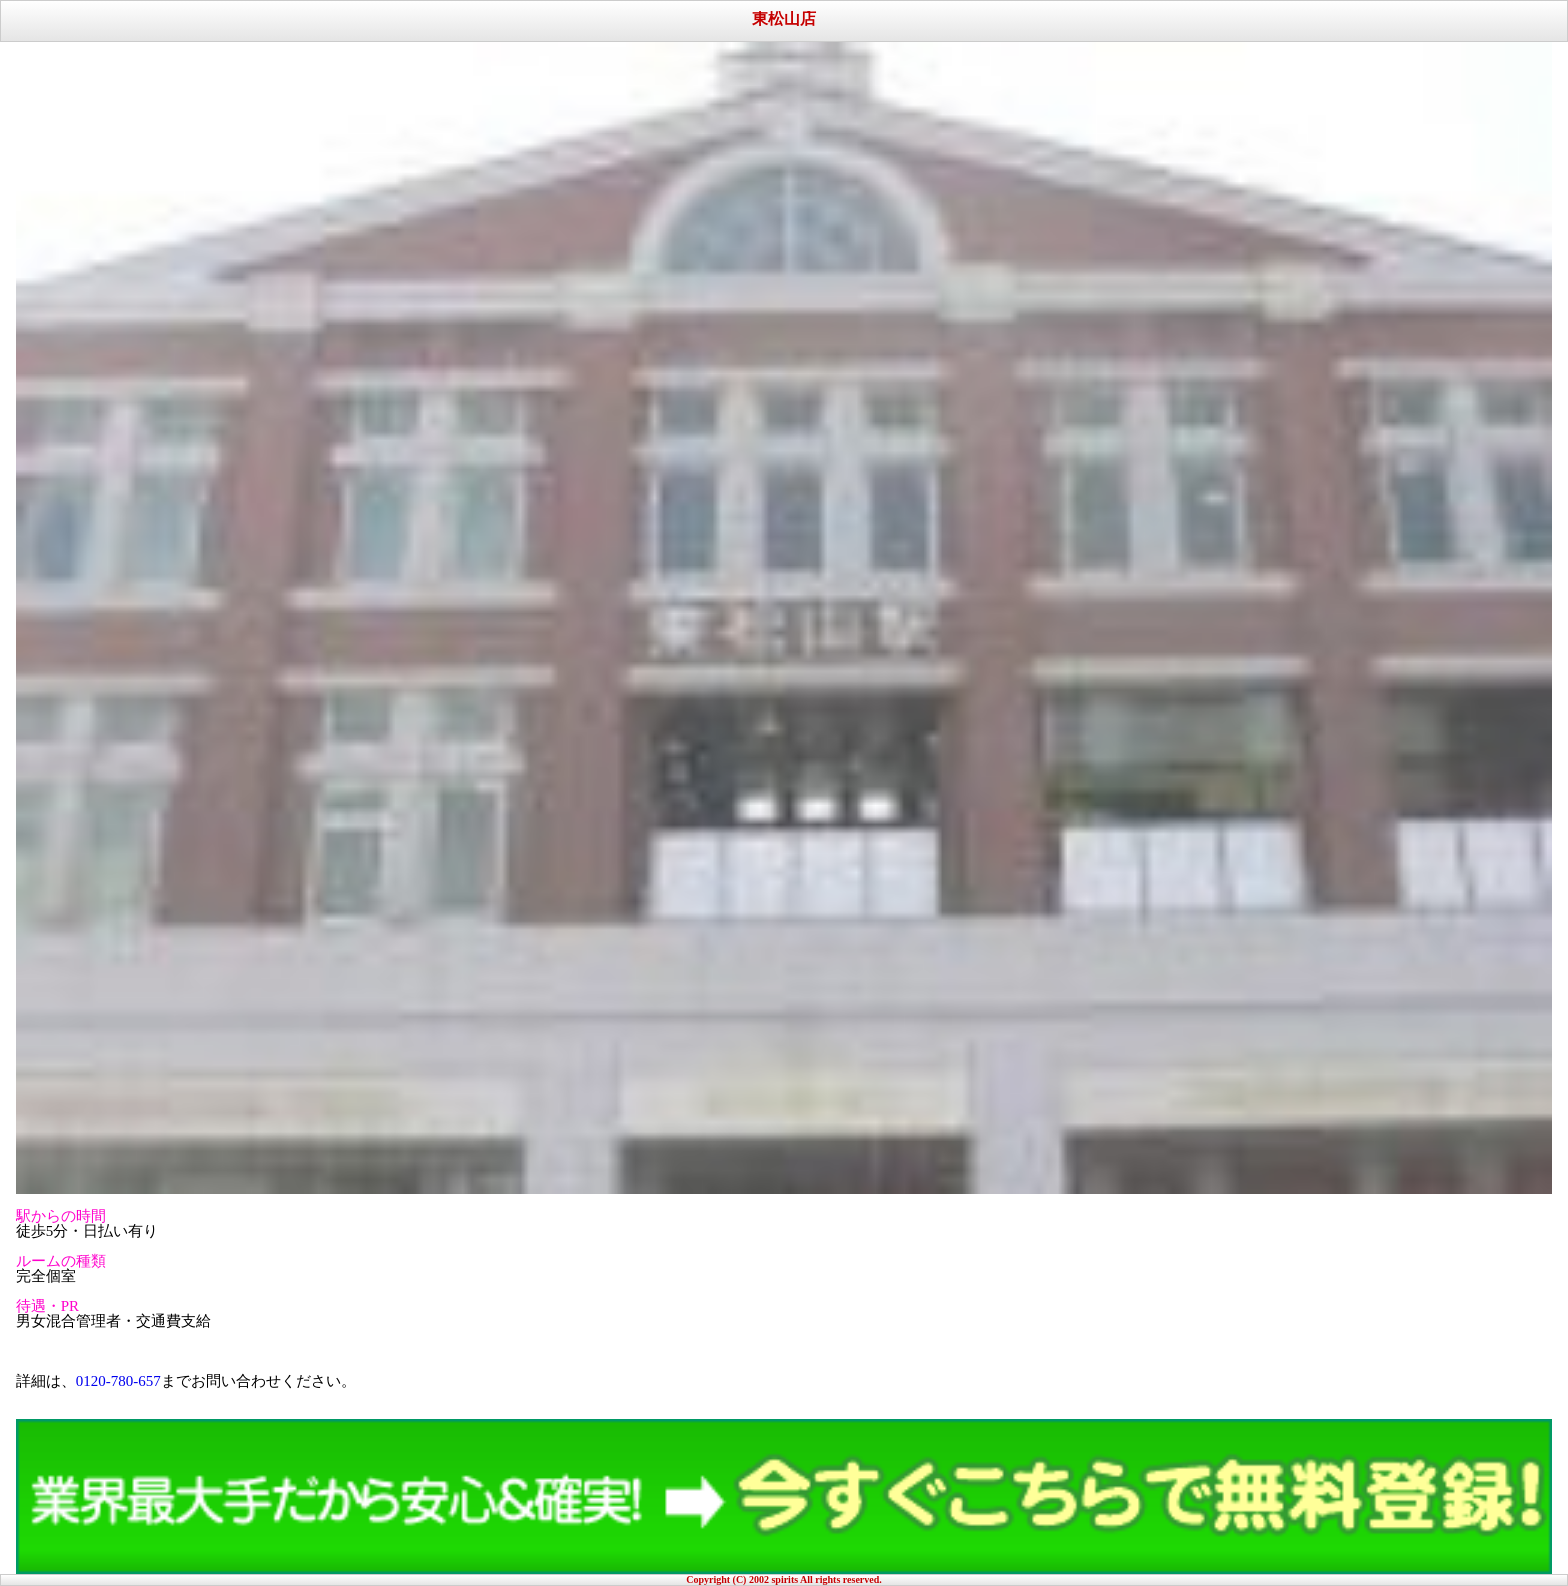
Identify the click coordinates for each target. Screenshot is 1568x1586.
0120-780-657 (118, 1381)
